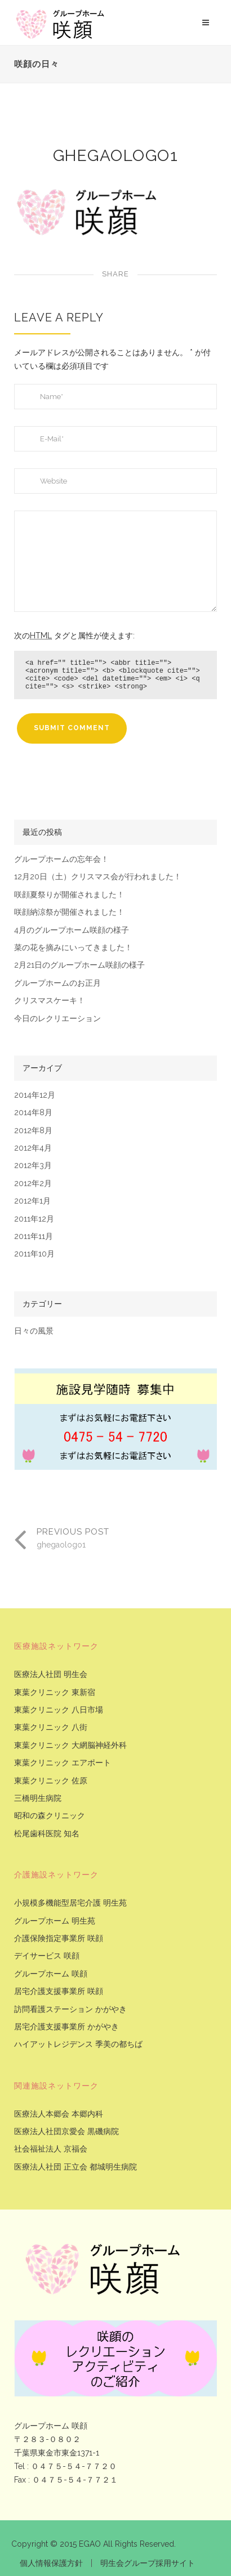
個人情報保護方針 (51, 2563)
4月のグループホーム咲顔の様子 (71, 930)
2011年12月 (34, 1219)
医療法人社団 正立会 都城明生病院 (75, 2167)
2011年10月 (34, 1254)
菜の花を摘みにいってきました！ (73, 947)
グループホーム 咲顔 (50, 1974)
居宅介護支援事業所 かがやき (66, 2027)
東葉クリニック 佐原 (50, 1781)
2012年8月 (33, 1130)
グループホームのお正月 (57, 983)
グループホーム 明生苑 (54, 1921)
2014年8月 (33, 1112)
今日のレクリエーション (57, 1018)
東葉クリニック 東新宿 (54, 1692)
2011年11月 (33, 1236)
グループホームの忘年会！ (61, 859)
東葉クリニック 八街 (50, 1727)
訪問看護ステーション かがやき (70, 2009)
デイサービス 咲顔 (46, 1956)
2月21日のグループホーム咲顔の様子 (79, 965)
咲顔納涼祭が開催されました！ (69, 912)
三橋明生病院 (37, 1798)
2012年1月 (32, 1201)
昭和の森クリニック (49, 1816)
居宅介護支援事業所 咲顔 (58, 1991)
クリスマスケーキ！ (49, 1000)
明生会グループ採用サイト (147, 2563)
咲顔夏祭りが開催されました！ (69, 895)
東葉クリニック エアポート (62, 1763)
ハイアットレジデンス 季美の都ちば (78, 2044)
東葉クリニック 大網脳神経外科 (70, 1745)
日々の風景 (34, 1331)
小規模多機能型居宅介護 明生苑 (70, 1903)
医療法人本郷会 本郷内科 (58, 2114)
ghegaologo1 (116, 155)
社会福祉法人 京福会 (50, 2149)
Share (115, 274)
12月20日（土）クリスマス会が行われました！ (97, 877)
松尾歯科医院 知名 (46, 1834)
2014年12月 (34, 1095)
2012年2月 (33, 1183)
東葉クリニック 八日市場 (58, 1710)
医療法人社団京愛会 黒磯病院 (66, 2131)
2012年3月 (33, 1165)
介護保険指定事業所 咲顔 (58, 1938)
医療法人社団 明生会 (50, 1674)
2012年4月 (33, 1148)
